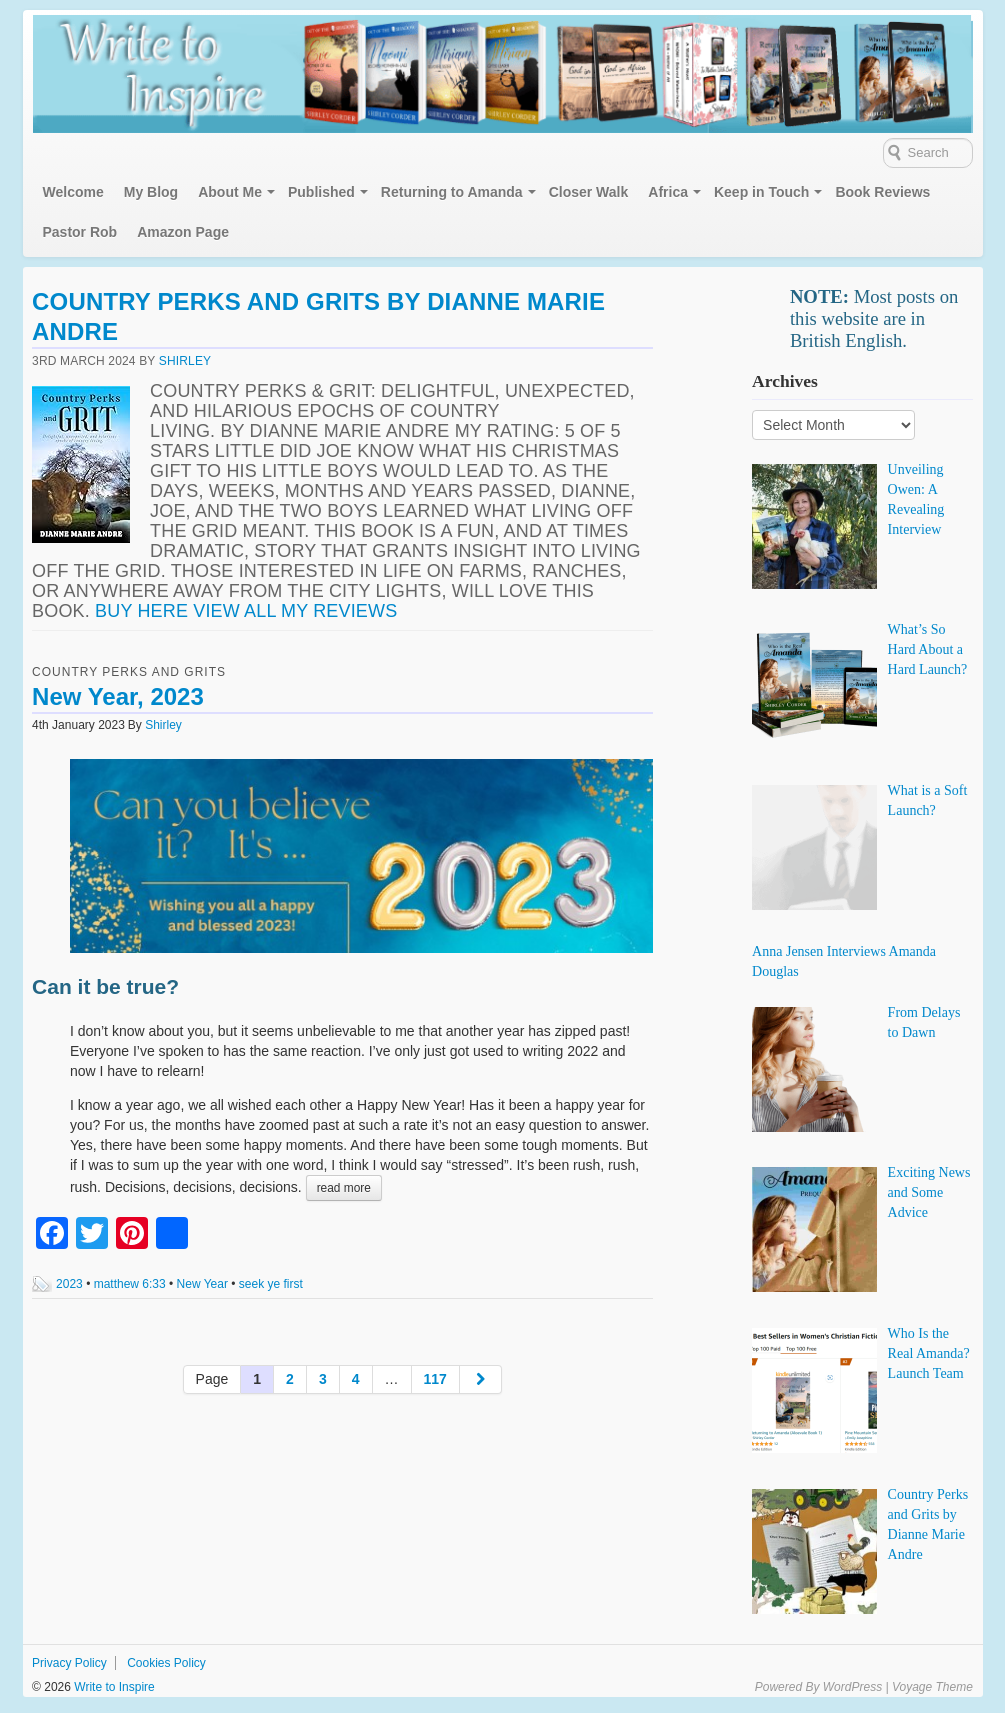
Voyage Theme (932, 1687)
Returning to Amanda (452, 192)
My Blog (151, 192)
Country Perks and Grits (129, 672)
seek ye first (271, 1284)
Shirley (185, 361)
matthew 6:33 (130, 1284)
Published (321, 192)
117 (435, 1379)
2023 (69, 1284)
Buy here (141, 611)
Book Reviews (882, 192)
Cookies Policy (166, 1663)
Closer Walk (589, 192)
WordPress (852, 1687)
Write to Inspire (113, 1687)
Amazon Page (183, 232)
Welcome (73, 192)
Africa (668, 192)
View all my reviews (295, 611)
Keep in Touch (761, 192)
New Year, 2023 (118, 696)
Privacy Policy (69, 1663)
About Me (230, 192)
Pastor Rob (80, 232)
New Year (202, 1284)
